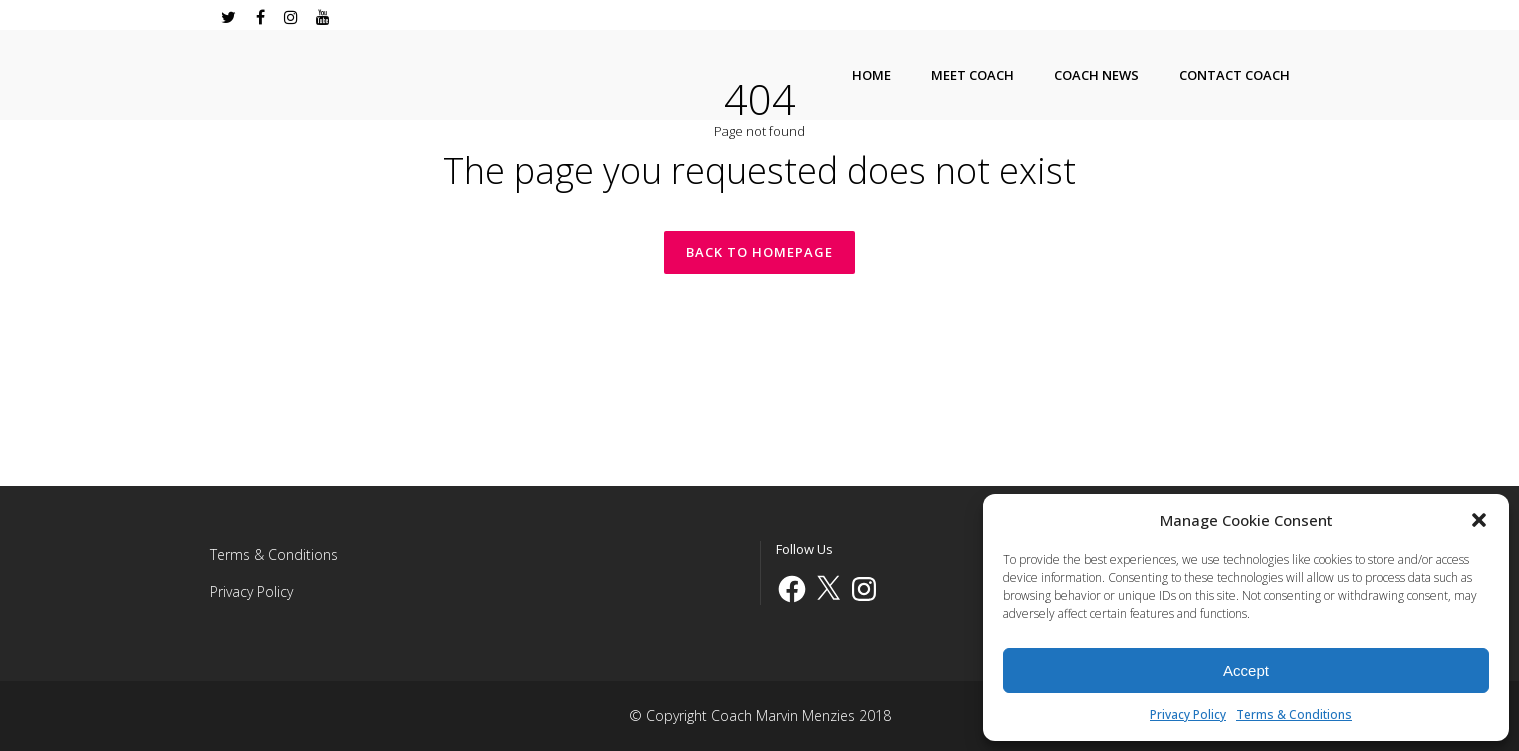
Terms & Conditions (1294, 714)
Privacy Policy (1188, 714)
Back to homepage (759, 252)
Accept (1246, 670)
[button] (1479, 520)
